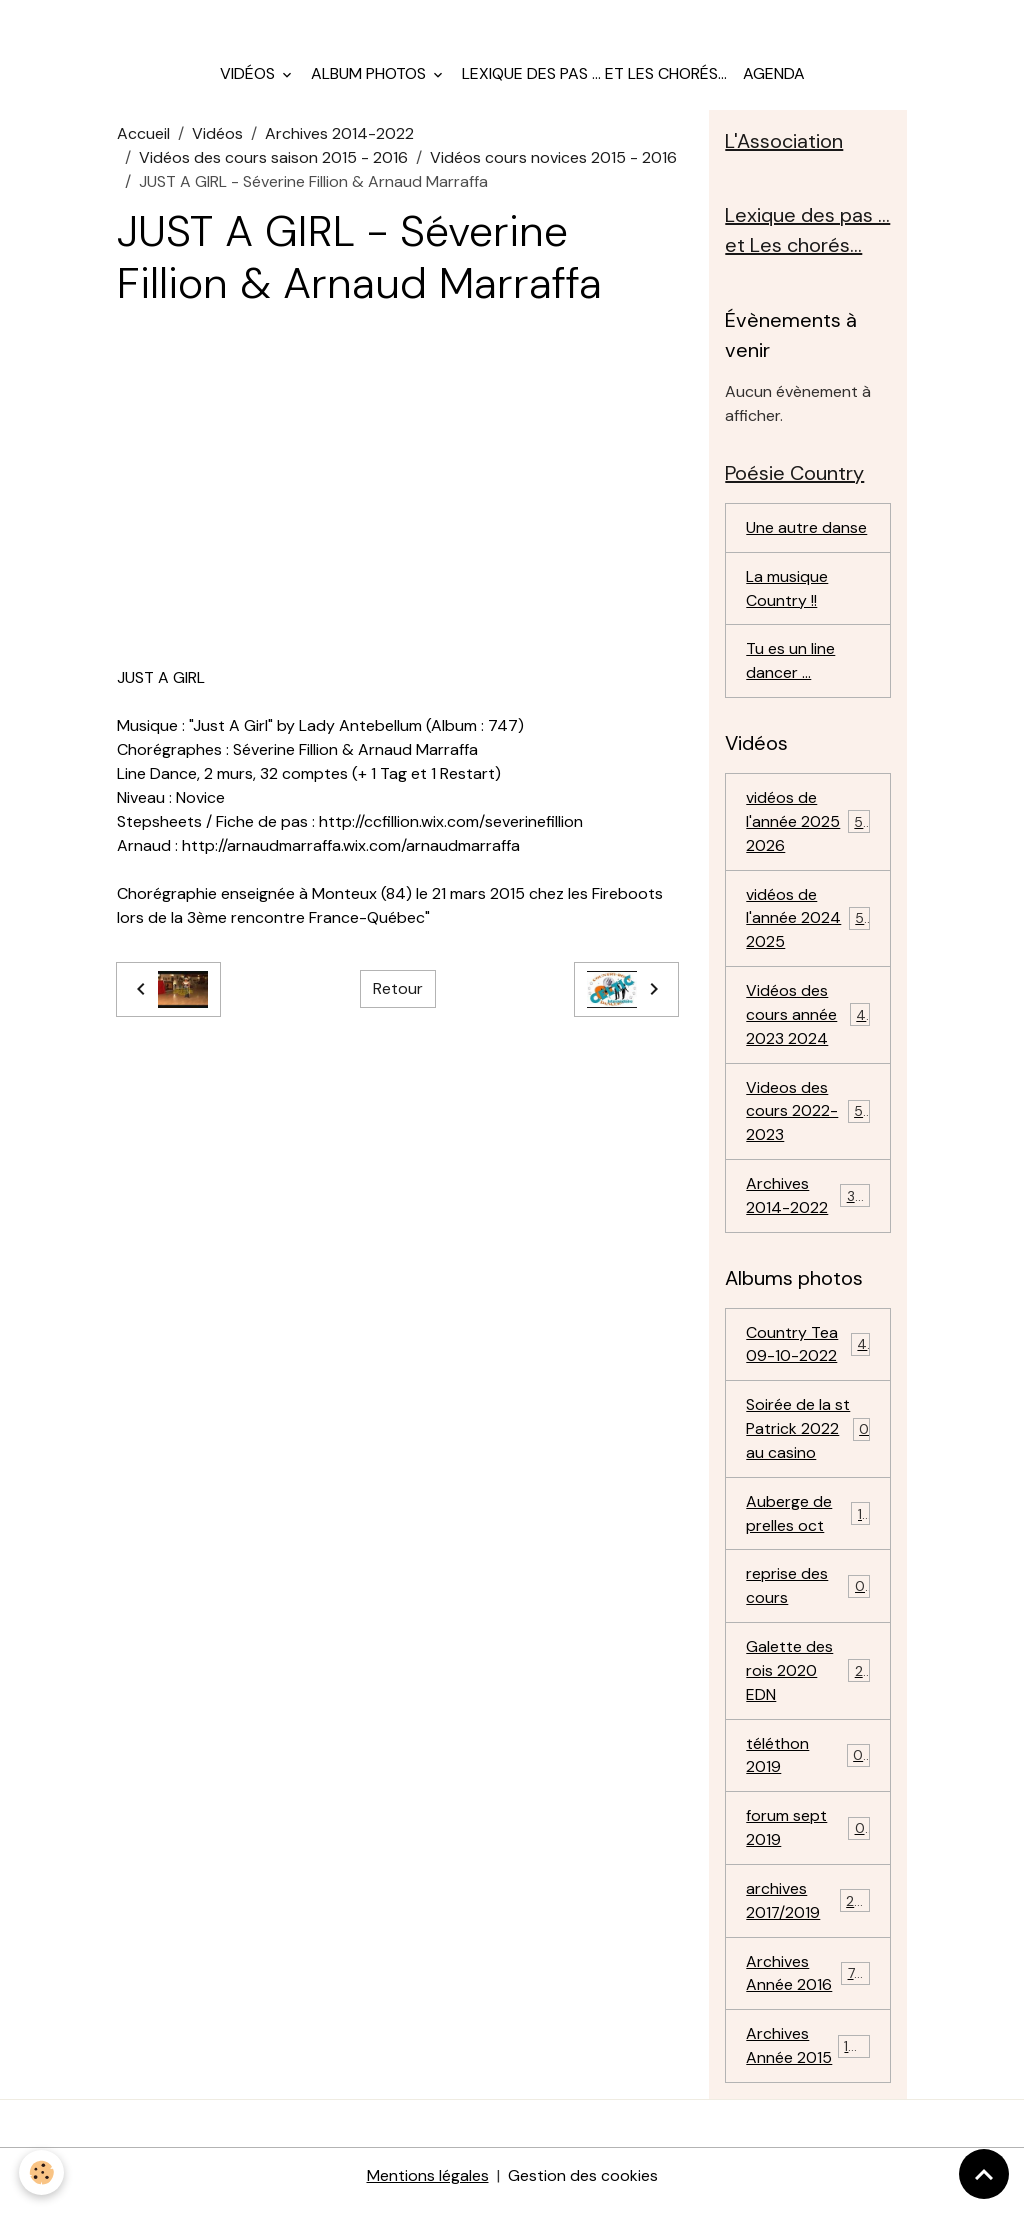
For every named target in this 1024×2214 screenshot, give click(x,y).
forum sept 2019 (807, 1836)
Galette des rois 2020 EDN (808, 1678)
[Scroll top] (984, 2174)
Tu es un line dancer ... (790, 664)
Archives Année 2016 (809, 1982)
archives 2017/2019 (808, 1909)
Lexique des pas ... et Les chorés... (594, 75)
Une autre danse (806, 530)
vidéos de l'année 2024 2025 (808, 922)
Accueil (143, 135)
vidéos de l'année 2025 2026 (809, 825)
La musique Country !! (787, 591)
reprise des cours (807, 1593)
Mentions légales (428, 2185)
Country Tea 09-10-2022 (807, 1350)
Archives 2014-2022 (339, 135)
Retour (398, 991)
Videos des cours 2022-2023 (809, 1116)
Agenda (774, 75)
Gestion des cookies (583, 2185)
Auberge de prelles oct (807, 1520)
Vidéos (249, 75)
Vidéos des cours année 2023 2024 (809, 1019)
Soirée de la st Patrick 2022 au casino (807, 1435)
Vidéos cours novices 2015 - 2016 (553, 159)
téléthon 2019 (807, 1763)
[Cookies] (42, 2172)
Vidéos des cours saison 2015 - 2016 (273, 159)
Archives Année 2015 (810, 2055)
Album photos (370, 75)
